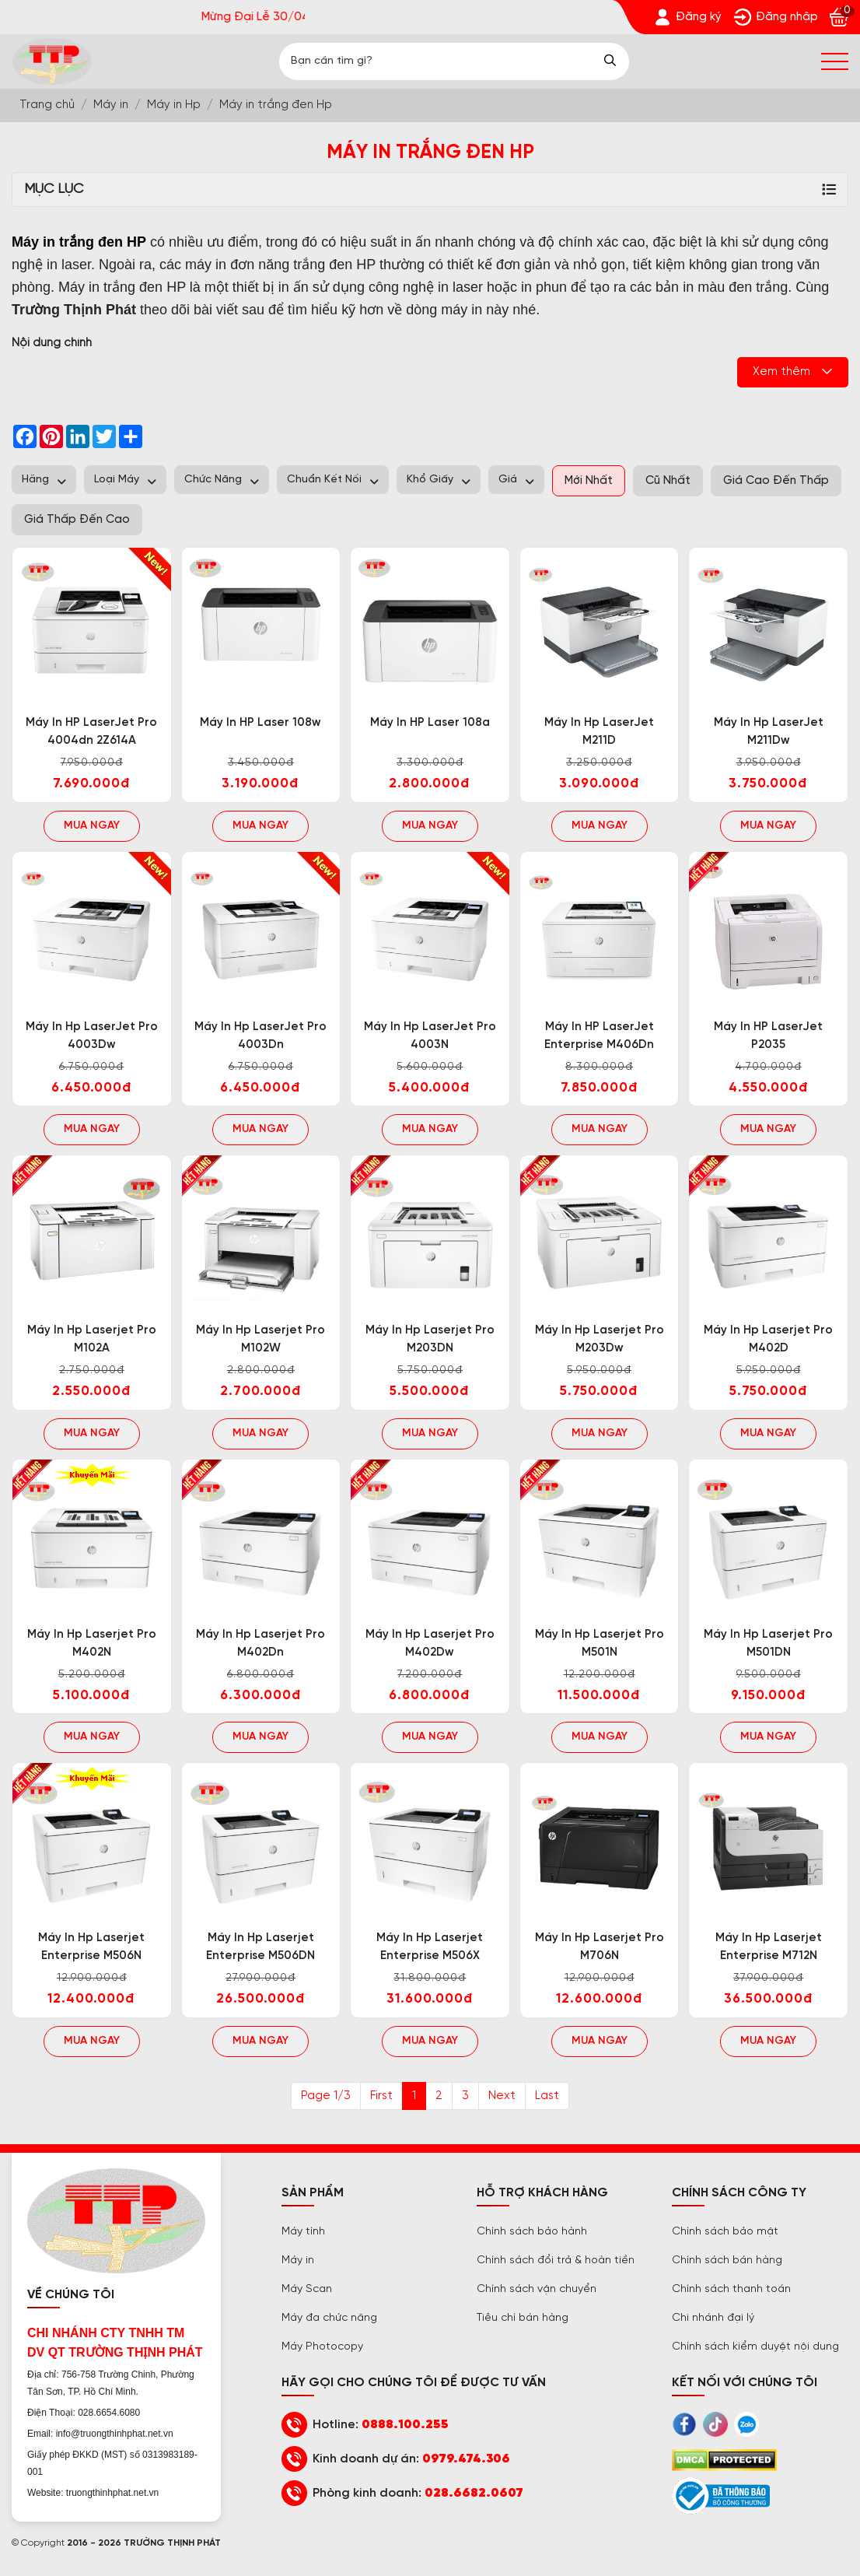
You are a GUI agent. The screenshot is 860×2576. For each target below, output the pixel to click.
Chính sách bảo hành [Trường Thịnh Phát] (532, 2232)
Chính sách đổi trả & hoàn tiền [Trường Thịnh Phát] (556, 2260)
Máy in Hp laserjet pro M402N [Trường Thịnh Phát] (91, 1643)
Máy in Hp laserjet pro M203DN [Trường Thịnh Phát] (430, 1339)
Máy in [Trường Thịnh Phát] (297, 2260)
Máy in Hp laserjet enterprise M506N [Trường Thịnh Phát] (91, 1947)
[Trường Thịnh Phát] (687, 17)
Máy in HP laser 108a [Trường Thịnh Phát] (430, 723)
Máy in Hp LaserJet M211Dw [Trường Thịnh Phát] (768, 732)
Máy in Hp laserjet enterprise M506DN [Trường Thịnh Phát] (260, 1947)
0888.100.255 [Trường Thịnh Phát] (405, 2424)
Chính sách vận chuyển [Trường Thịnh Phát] (536, 2289)
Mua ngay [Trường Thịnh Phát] (92, 826)
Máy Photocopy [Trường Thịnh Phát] (322, 2347)
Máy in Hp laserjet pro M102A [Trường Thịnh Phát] (91, 1339)
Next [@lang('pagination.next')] (502, 2096)
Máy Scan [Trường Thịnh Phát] (306, 2289)
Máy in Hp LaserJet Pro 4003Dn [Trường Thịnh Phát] (260, 1036)
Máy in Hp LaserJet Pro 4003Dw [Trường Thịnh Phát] (92, 1036)
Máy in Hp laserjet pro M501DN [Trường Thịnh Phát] (768, 1643)
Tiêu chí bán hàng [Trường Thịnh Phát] (522, 2318)
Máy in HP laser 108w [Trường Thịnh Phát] (260, 723)
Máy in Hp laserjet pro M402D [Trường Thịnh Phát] (768, 1339)
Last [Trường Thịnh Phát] (547, 2096)
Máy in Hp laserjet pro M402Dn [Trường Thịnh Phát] (260, 1643)
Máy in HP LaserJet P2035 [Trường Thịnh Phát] (768, 1036)
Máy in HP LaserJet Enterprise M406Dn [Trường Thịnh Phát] (599, 1036)
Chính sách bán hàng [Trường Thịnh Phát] (727, 2260)
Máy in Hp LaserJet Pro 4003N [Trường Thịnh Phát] (430, 1036)
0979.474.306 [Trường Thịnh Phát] (466, 2459)
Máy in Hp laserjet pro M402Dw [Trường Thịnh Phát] (430, 1643)
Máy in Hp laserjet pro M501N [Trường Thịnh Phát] (599, 1643)
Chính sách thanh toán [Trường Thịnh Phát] (731, 2289)
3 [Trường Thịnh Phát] (465, 2096)
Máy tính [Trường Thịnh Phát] (303, 2232)
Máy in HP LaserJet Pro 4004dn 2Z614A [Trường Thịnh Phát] (91, 732)
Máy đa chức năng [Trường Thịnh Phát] (329, 2318)
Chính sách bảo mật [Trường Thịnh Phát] (725, 2232)
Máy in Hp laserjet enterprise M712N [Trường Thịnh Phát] (768, 1947)
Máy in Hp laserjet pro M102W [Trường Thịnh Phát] (260, 1339)
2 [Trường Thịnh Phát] (438, 2096)
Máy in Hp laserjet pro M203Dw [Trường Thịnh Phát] (599, 1339)
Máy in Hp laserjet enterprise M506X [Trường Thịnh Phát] (429, 1947)
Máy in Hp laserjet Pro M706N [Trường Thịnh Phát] (599, 1947)
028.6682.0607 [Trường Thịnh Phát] (474, 2493)
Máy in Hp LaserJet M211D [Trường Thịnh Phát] (599, 732)
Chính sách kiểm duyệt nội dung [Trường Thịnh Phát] (755, 2347)
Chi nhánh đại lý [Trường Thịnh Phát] (713, 2318)
